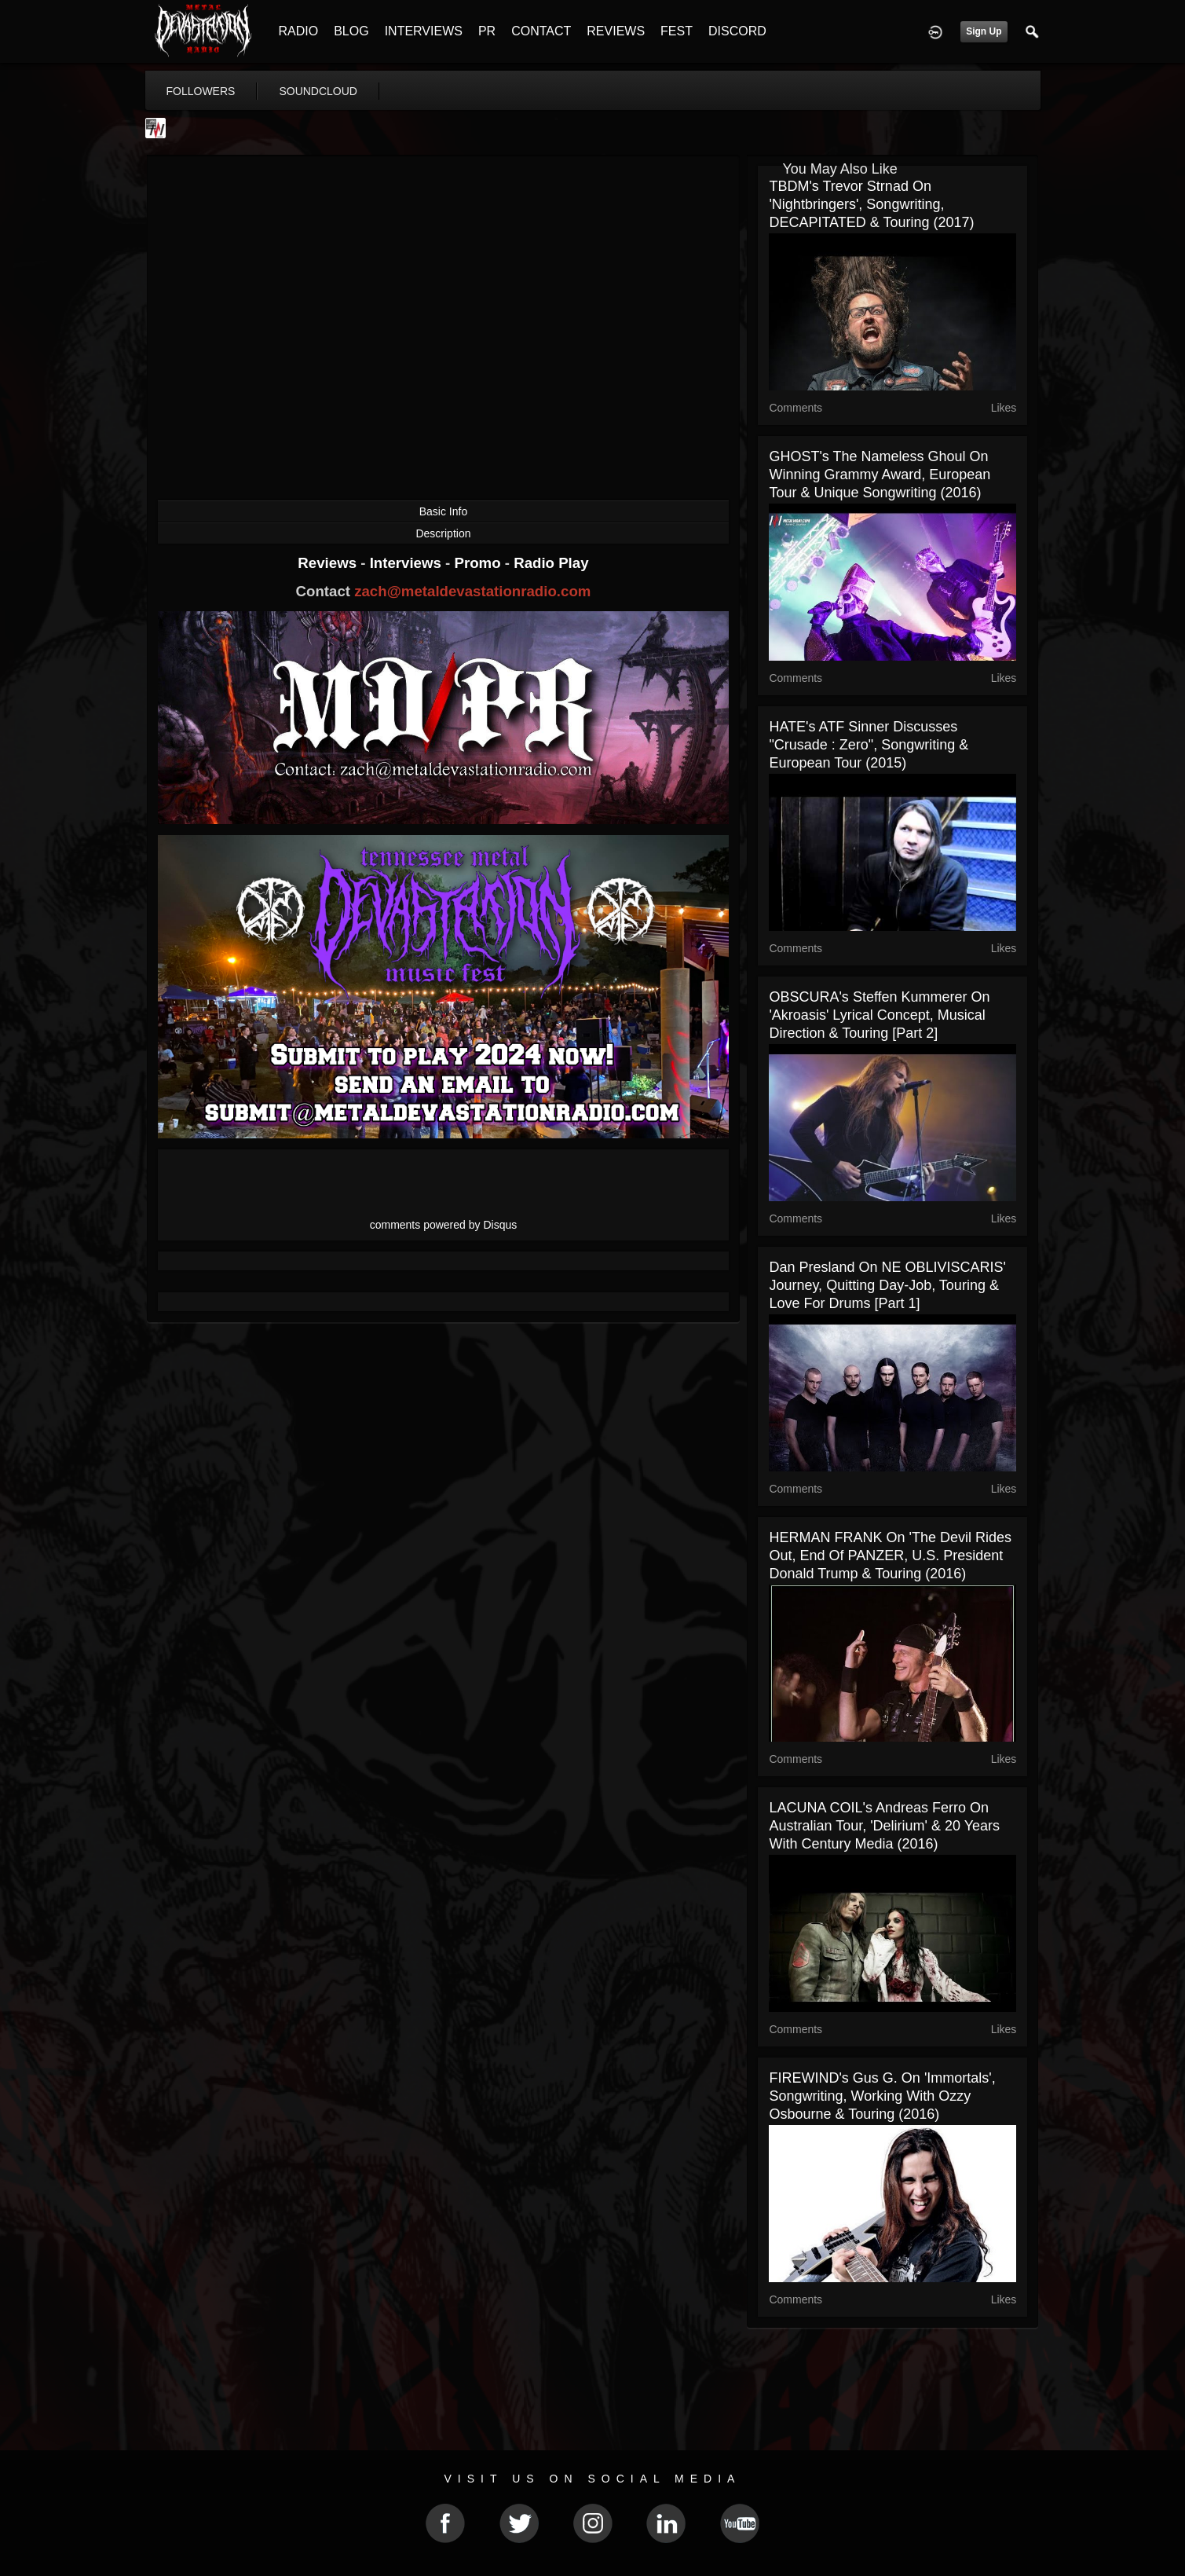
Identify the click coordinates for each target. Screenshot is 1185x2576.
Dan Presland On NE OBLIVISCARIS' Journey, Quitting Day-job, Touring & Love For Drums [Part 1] (887, 1285)
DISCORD (737, 31)
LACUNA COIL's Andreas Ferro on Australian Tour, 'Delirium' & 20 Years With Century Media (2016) (884, 1826)
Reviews (329, 563)
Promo (479, 563)
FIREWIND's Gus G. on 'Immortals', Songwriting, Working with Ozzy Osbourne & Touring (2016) (882, 2096)
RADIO (299, 31)
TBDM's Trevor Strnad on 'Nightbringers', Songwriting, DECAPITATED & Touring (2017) (871, 204)
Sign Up (983, 31)
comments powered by (444, 1224)
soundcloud (318, 91)
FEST (676, 31)
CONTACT (541, 31)
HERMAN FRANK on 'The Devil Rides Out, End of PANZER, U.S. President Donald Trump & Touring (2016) (890, 1555)
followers (201, 91)
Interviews (407, 563)
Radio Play (551, 563)
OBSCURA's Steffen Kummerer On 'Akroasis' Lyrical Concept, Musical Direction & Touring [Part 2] (879, 1015)
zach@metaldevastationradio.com (472, 591)
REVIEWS (616, 31)
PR (487, 31)
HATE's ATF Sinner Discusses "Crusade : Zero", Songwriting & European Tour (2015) (868, 745)
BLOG (351, 31)
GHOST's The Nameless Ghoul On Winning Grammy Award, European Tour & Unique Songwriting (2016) (879, 474)
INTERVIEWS (424, 31)
